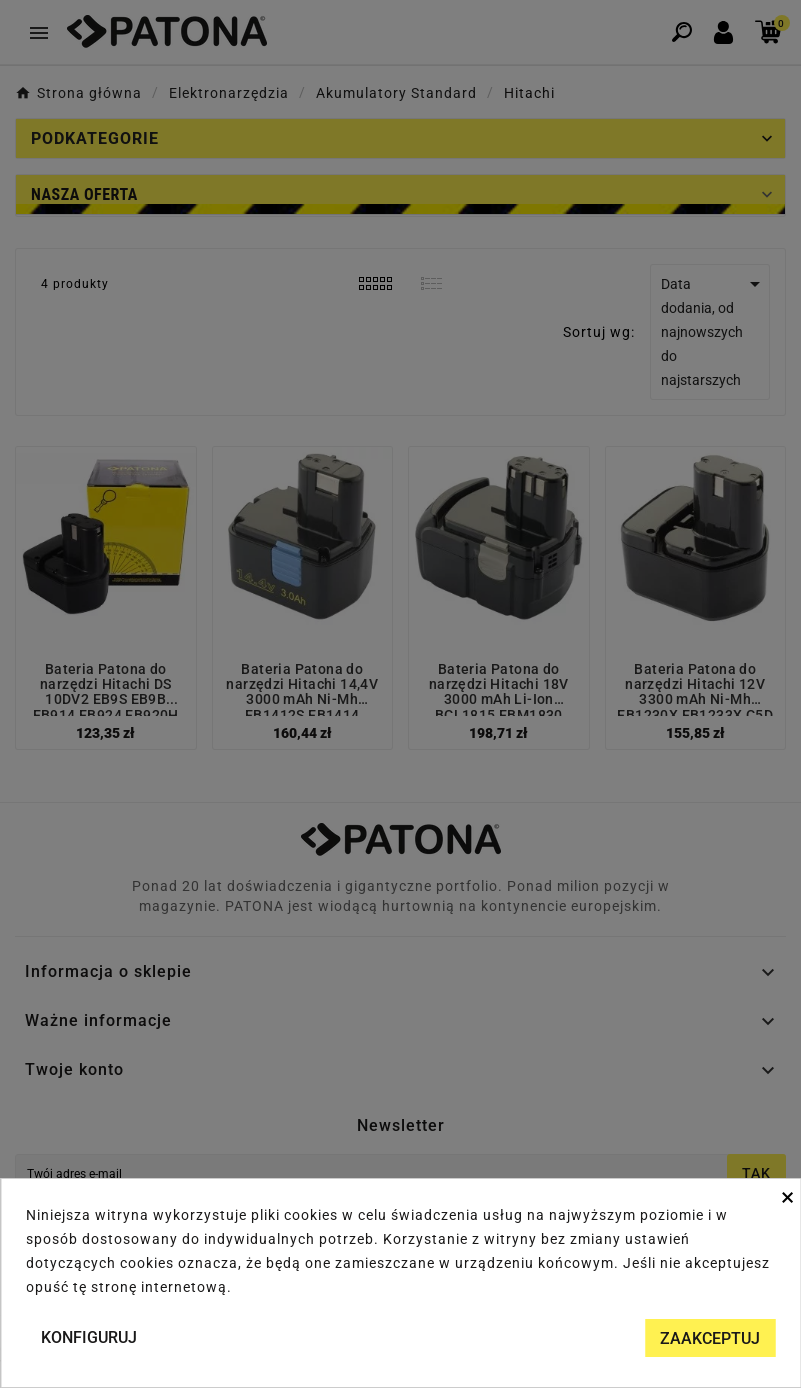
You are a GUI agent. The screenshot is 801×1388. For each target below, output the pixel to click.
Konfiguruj (89, 1337)
